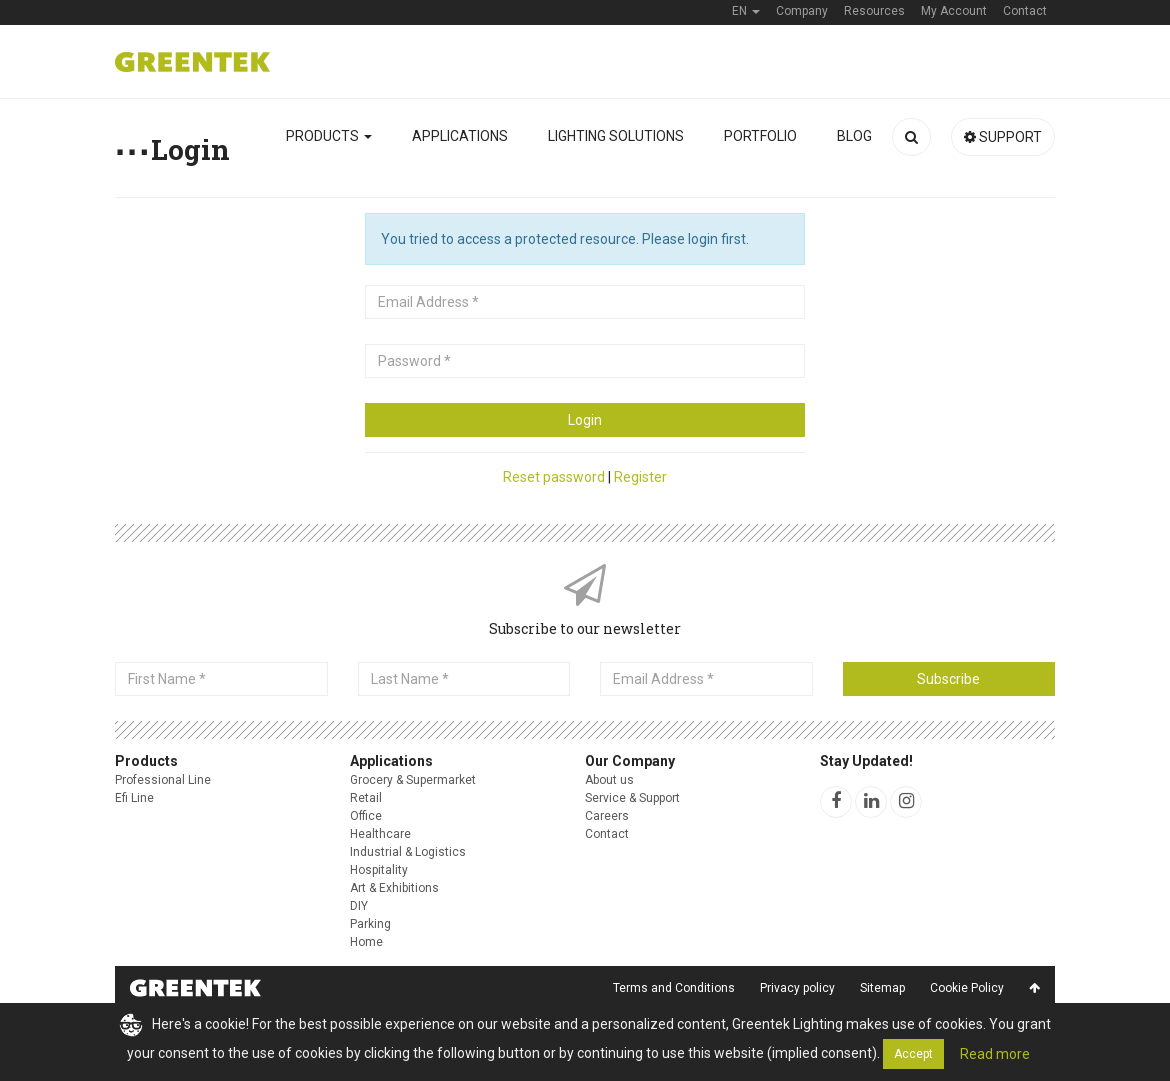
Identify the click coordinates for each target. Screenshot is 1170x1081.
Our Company (630, 761)
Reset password (554, 477)
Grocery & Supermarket (413, 780)
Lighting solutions (616, 136)
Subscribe (948, 679)
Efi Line (134, 798)
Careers (607, 816)
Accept (913, 1054)
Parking (370, 924)
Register (640, 477)
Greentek (192, 62)
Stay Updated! (866, 761)
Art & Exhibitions (394, 888)
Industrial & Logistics (408, 852)
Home (366, 942)
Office (366, 816)
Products (329, 136)
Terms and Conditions (674, 988)
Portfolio (760, 136)
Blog (854, 136)
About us (609, 780)
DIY (359, 906)
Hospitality (379, 870)
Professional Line (163, 780)
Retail (366, 798)
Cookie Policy (967, 988)
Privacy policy (797, 988)
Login (585, 420)
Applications (460, 136)
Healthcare (380, 834)
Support (1003, 137)
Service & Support (632, 798)
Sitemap (882, 988)
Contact (607, 834)
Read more (995, 1054)
